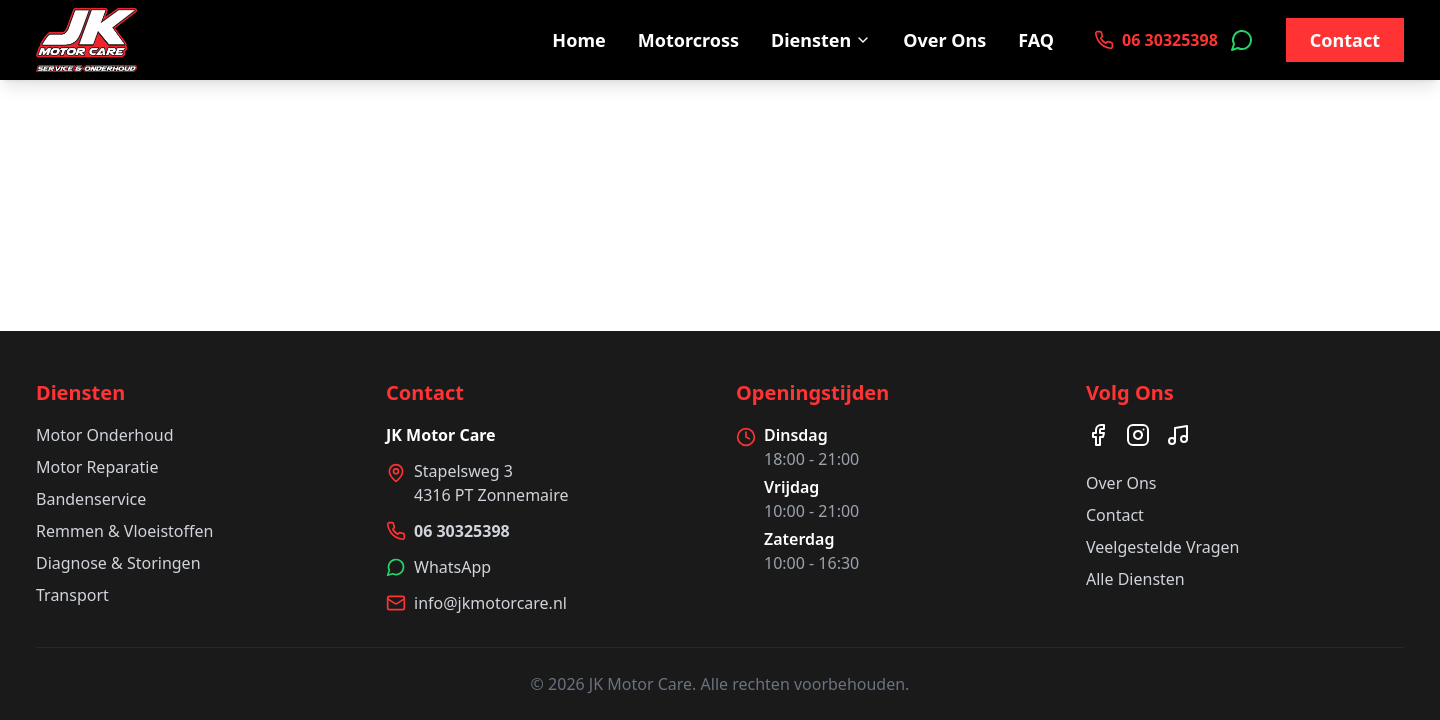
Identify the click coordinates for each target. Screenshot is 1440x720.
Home (578, 40)
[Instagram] (1138, 435)
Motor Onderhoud (105, 435)
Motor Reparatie (97, 467)
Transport (72, 595)
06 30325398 (462, 531)
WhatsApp (452, 567)
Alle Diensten (1135, 579)
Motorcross (688, 40)
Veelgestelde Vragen (1162, 547)
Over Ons (944, 40)
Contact (1345, 40)
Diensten (821, 40)
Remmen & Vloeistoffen (124, 531)
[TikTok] (1178, 435)
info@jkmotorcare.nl (490, 603)
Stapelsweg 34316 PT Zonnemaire (491, 483)
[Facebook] (1098, 435)
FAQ (1036, 40)
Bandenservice (91, 499)
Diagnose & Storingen (118, 563)
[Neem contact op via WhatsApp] (1242, 40)
